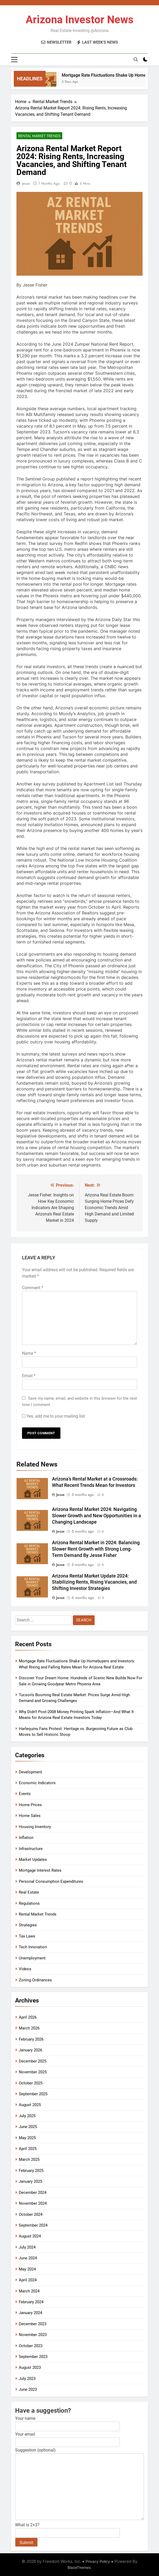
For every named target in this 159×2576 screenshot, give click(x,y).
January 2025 (30, 2181)
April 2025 (28, 2148)
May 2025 (27, 2137)
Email (29, 1375)
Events (25, 1793)
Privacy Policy (98, 2561)
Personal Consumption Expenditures (51, 1881)
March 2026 (29, 2028)
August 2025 (30, 2104)
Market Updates (33, 1859)
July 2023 (27, 2378)
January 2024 (30, 2312)
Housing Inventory (35, 1826)
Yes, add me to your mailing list (53, 1416)
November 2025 (33, 2072)
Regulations (29, 1903)
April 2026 (28, 2017)
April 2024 (28, 2280)
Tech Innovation (33, 1947)
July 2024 (27, 2247)
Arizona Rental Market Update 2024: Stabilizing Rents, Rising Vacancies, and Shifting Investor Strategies (94, 1582)
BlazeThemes (79, 2567)
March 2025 (29, 2159)
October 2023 (30, 2345)
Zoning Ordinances (35, 1980)
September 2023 (33, 2356)
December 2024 (32, 2192)
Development (30, 1772)
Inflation (26, 1837)
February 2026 (31, 2039)
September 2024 (33, 2225)
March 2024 (29, 2291)
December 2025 (32, 2061)
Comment (32, 1287)
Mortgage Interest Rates (40, 1870)
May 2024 (27, 2269)
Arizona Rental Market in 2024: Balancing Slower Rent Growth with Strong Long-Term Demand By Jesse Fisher (96, 1549)
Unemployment (32, 1958)
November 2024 (33, 2203)
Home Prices (30, 1804)
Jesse (26, 183)
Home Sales (30, 1815)
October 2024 (30, 2214)
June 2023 (28, 2389)
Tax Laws (27, 1936)
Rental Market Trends (39, 135)
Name (29, 1353)
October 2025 (30, 2083)
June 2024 (28, 2258)
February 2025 (31, 2170)
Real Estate (29, 1892)
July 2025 (27, 2115)
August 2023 (30, 2367)
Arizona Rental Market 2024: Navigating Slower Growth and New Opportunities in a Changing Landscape (96, 1516)
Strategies (28, 1925)
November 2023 (33, 2334)
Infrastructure (31, 1848)
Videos (25, 1969)
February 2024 (31, 2302)
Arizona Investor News (80, 19)
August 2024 (30, 2236)
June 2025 (28, 2126)
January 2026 (30, 2050)
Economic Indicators (37, 1782)
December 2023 (32, 2323)
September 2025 (33, 2094)
